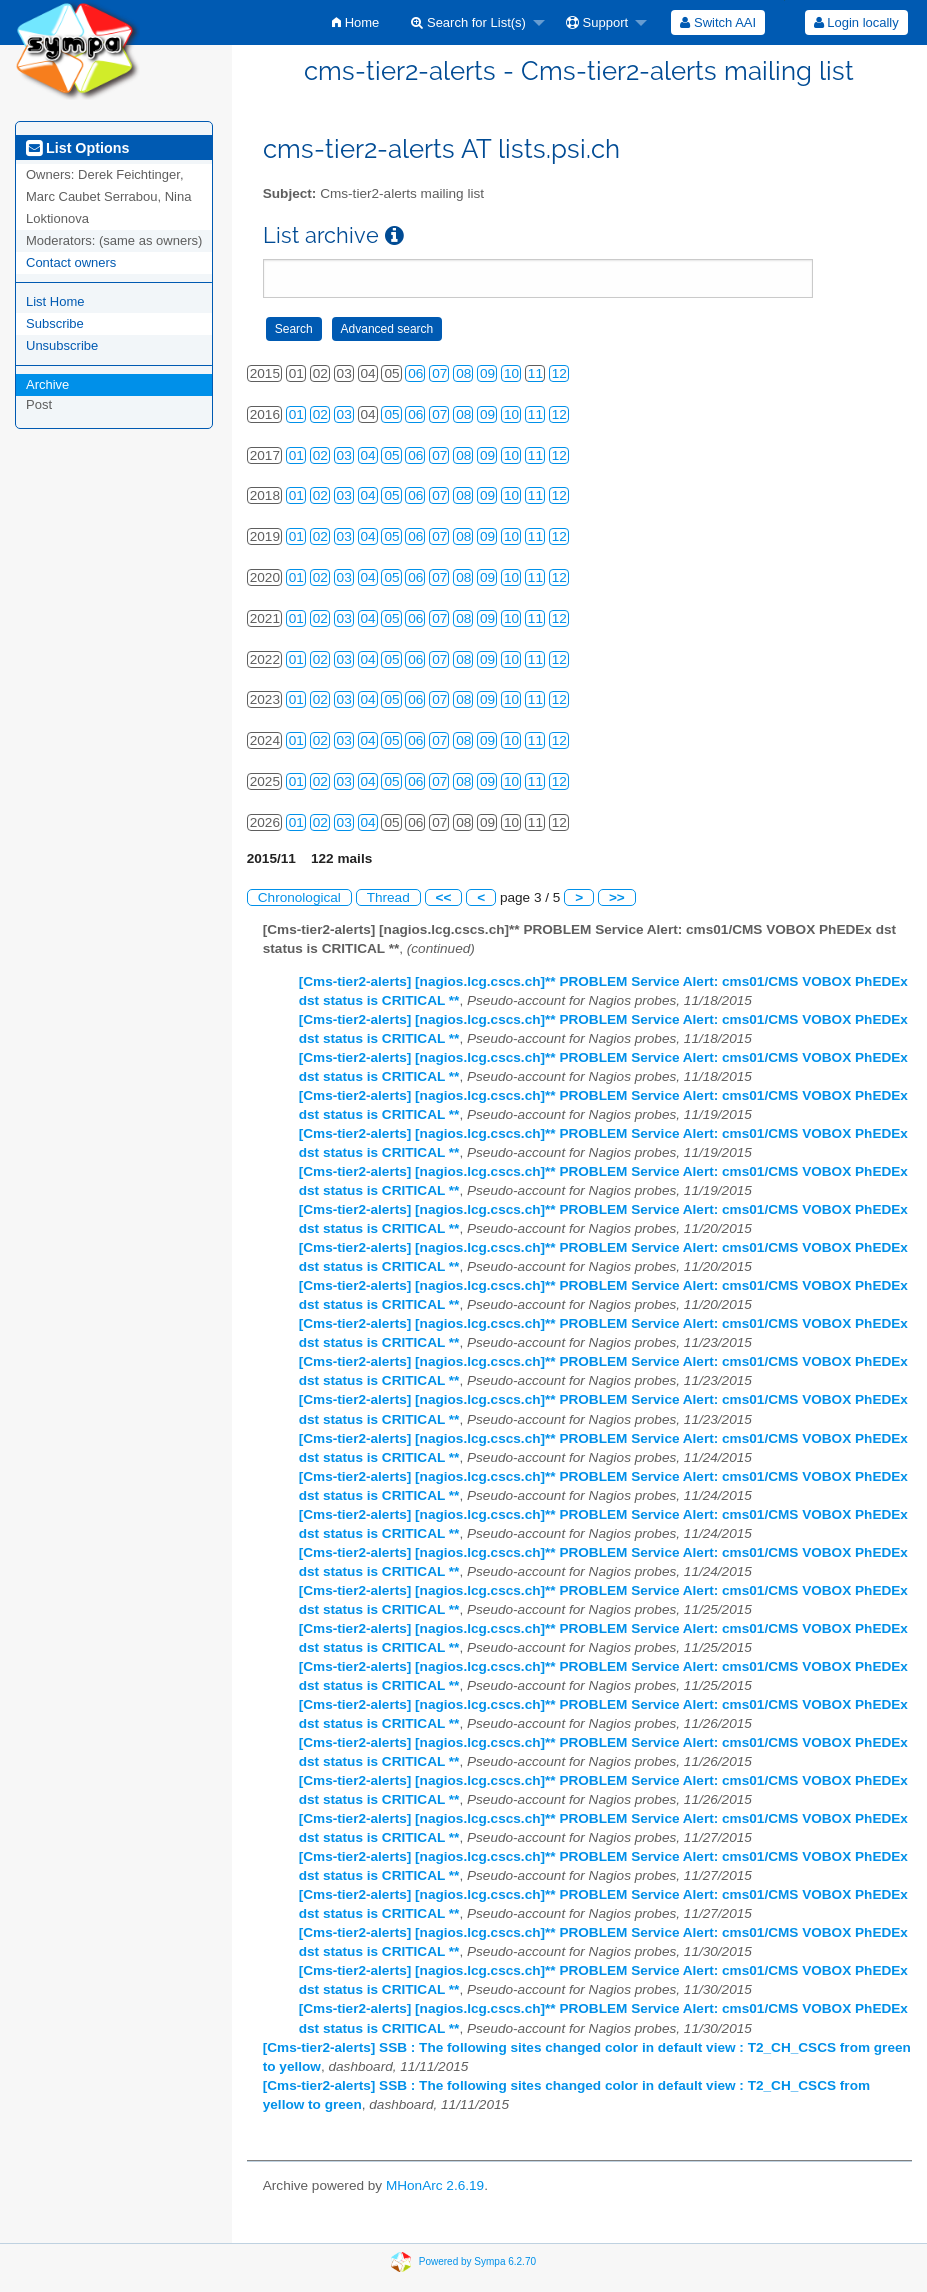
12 (559, 373)
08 (463, 373)
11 (535, 373)
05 (391, 414)
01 (296, 414)
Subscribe (55, 323)
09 (487, 373)
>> (617, 897)
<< (444, 897)
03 (344, 414)
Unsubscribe (62, 345)
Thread (388, 897)
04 (368, 455)
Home (355, 22)
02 (320, 414)
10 (511, 373)
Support (597, 22)
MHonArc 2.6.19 (435, 2185)
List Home (55, 301)
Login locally (856, 22)
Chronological (299, 897)
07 (439, 373)
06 (415, 373)
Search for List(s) (468, 22)
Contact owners (71, 262)
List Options (77, 148)
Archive (47, 384)
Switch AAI (718, 22)
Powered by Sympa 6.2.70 (477, 2260)
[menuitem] (355, 22)
